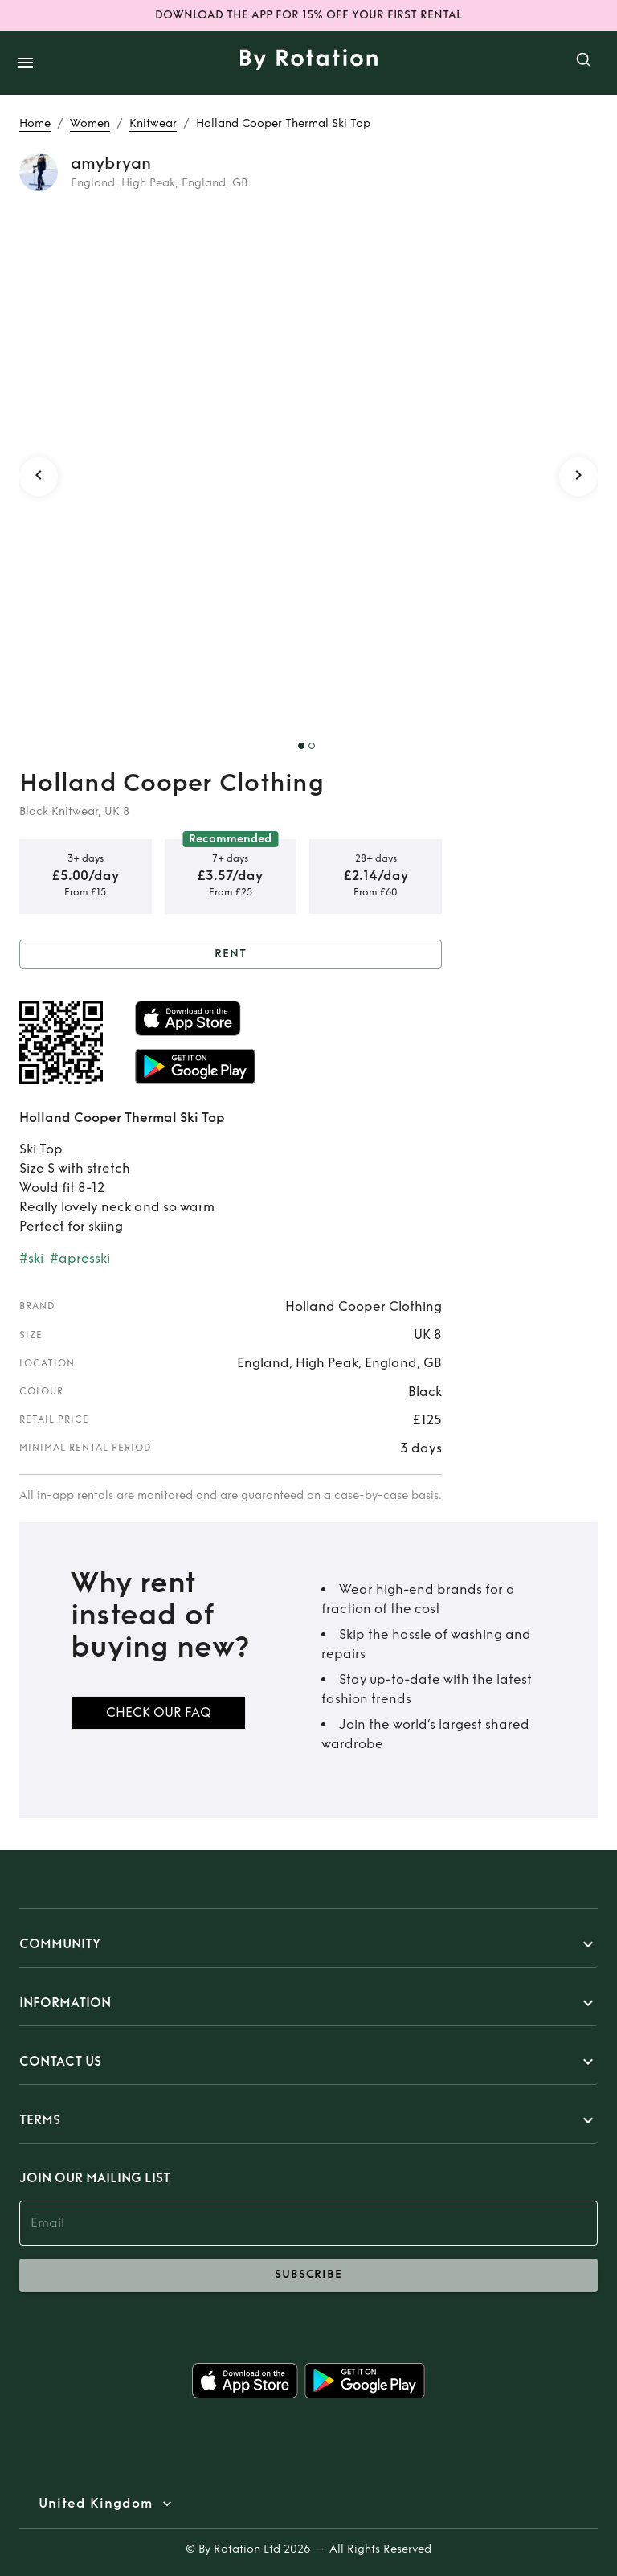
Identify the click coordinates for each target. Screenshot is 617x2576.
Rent (230, 954)
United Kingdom (95, 2503)
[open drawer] (26, 63)
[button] (308, 1944)
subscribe (308, 2275)
